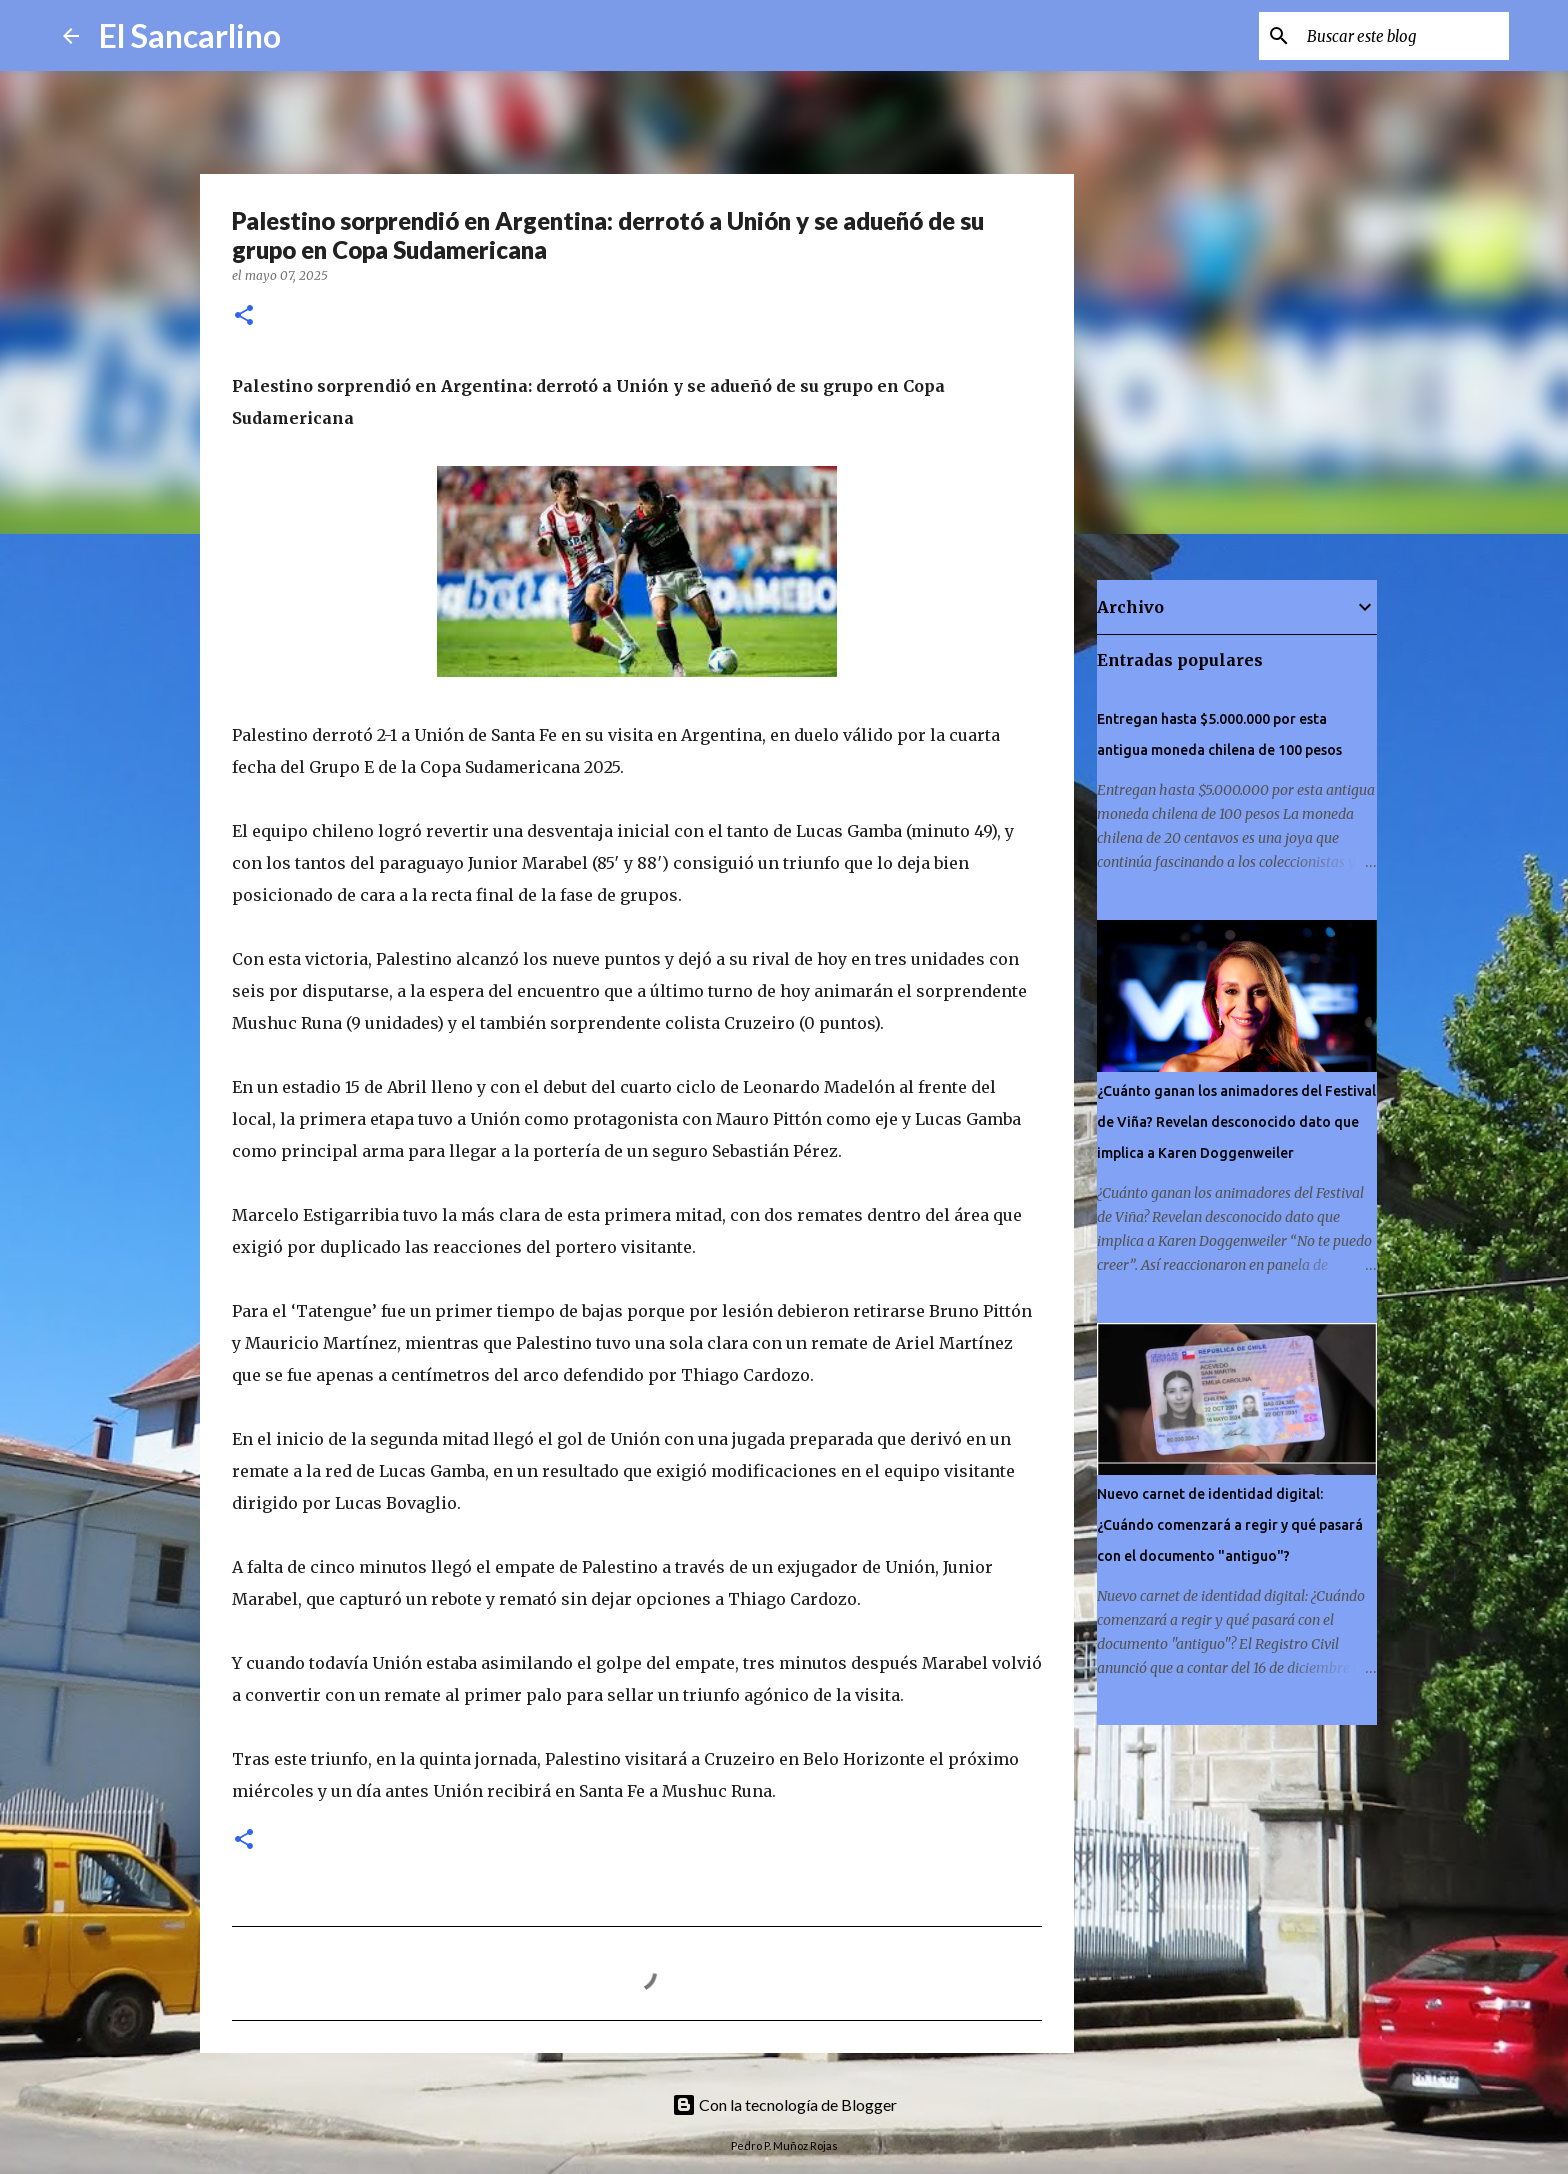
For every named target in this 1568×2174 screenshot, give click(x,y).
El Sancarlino (190, 35)
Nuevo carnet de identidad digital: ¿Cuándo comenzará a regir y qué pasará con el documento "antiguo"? (1230, 1525)
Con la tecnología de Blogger (784, 2104)
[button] (244, 316)
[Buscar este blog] (1404, 36)
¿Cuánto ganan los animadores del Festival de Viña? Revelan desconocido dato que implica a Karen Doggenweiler (1236, 1122)
